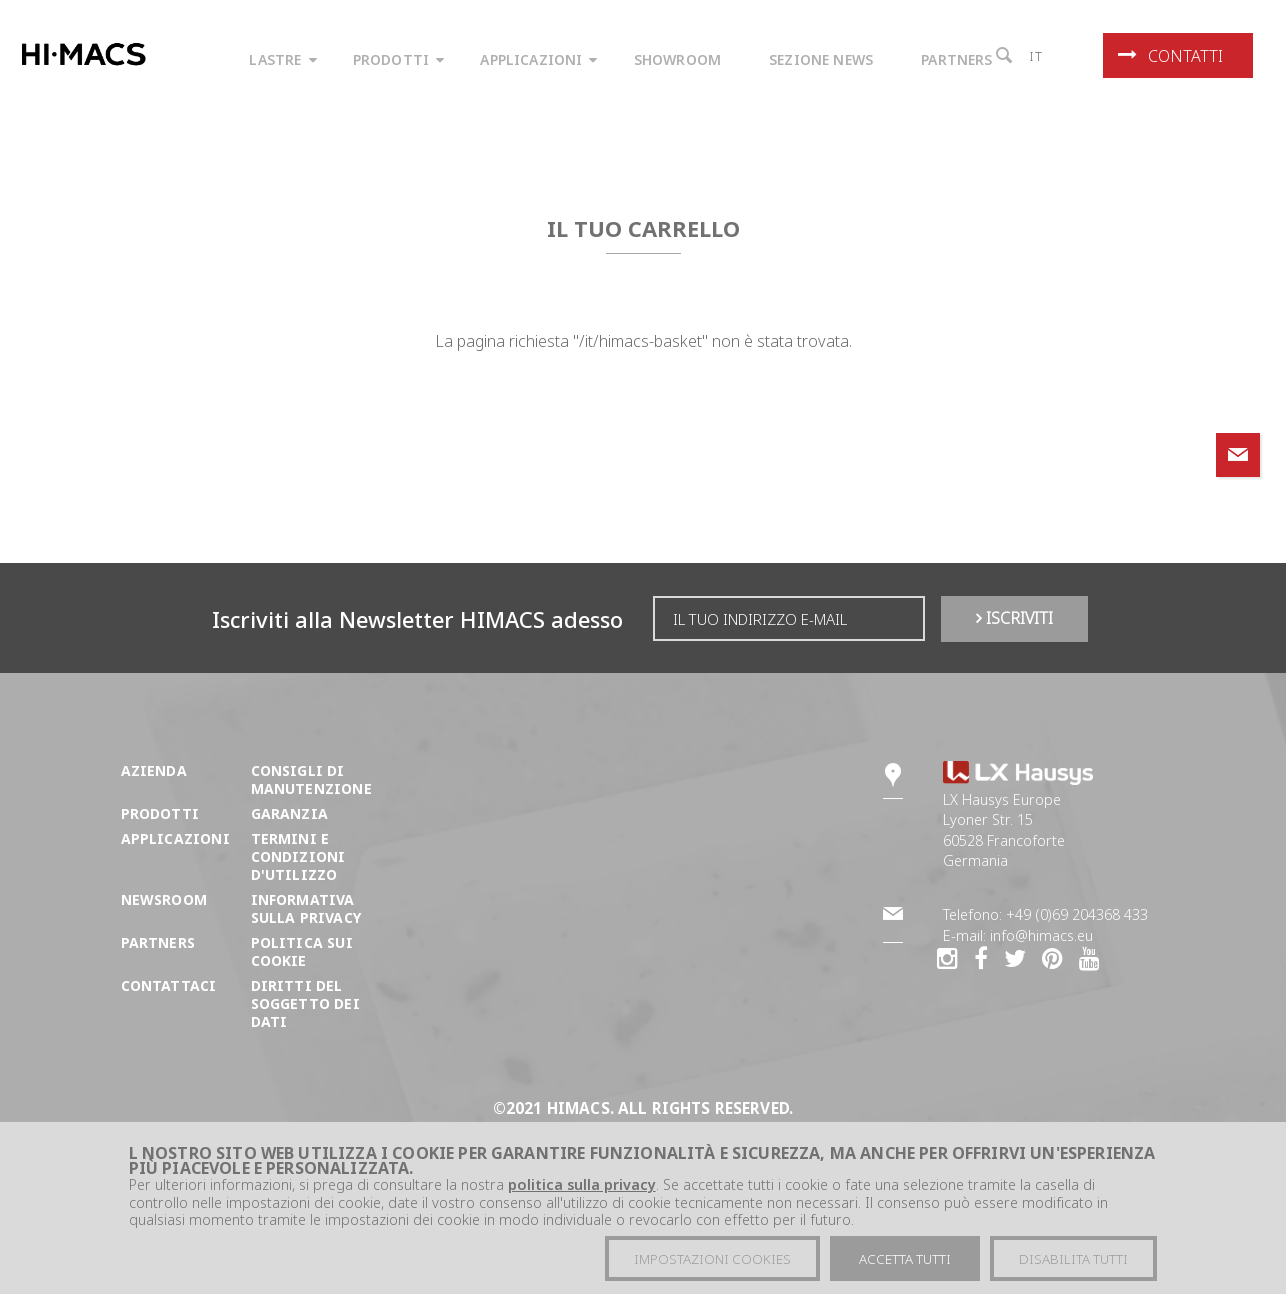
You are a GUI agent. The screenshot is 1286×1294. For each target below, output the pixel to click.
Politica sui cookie (302, 951)
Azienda (154, 770)
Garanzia (289, 813)
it (1036, 56)
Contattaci (169, 985)
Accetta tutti (905, 1260)
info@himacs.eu (1041, 935)
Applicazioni (175, 838)
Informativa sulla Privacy (306, 908)
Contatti (1170, 56)
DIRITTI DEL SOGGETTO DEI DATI (305, 1003)
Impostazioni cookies (712, 1260)
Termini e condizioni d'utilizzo (298, 856)
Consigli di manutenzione (311, 779)
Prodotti (160, 813)
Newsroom (164, 899)
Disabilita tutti (1073, 1260)
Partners (158, 942)
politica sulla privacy (582, 1186)
